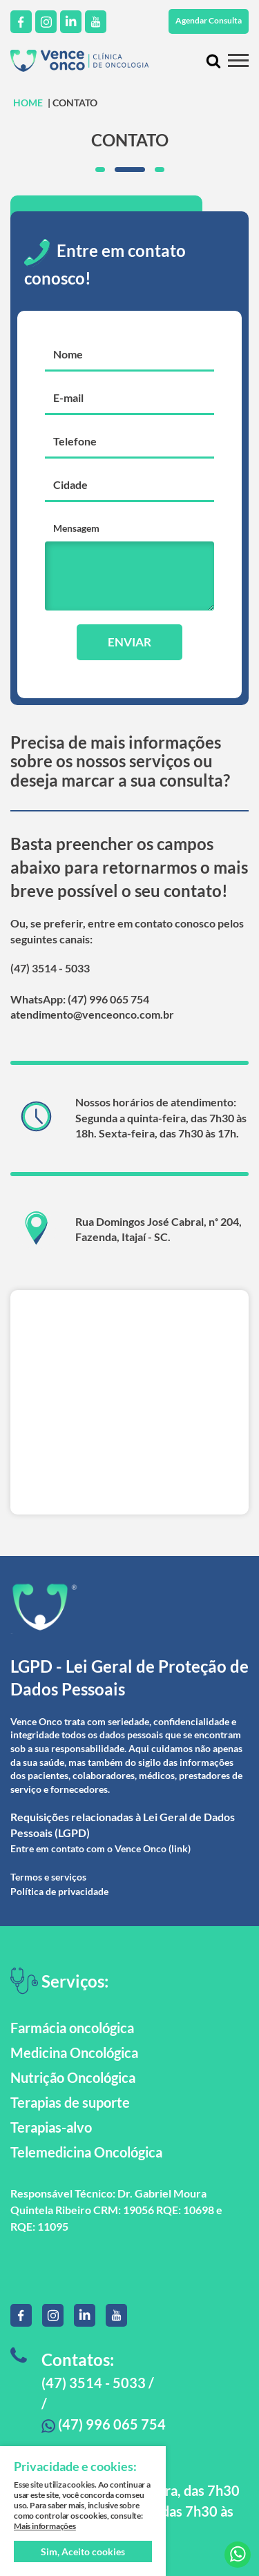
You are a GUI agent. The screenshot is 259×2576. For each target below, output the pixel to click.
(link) (180, 1848)
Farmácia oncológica (72, 2027)
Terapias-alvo (51, 2127)
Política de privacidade (59, 1891)
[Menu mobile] (238, 60)
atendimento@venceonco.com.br (92, 1014)
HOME (28, 102)
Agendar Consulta (208, 20)
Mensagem (76, 528)
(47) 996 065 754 (103, 2424)
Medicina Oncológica (74, 2052)
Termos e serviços (48, 1877)
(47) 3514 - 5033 (50, 967)
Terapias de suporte (70, 2102)
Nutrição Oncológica (72, 2077)
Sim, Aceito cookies (83, 2551)
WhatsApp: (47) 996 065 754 (79, 999)
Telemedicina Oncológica (86, 2152)
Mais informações (45, 2526)
